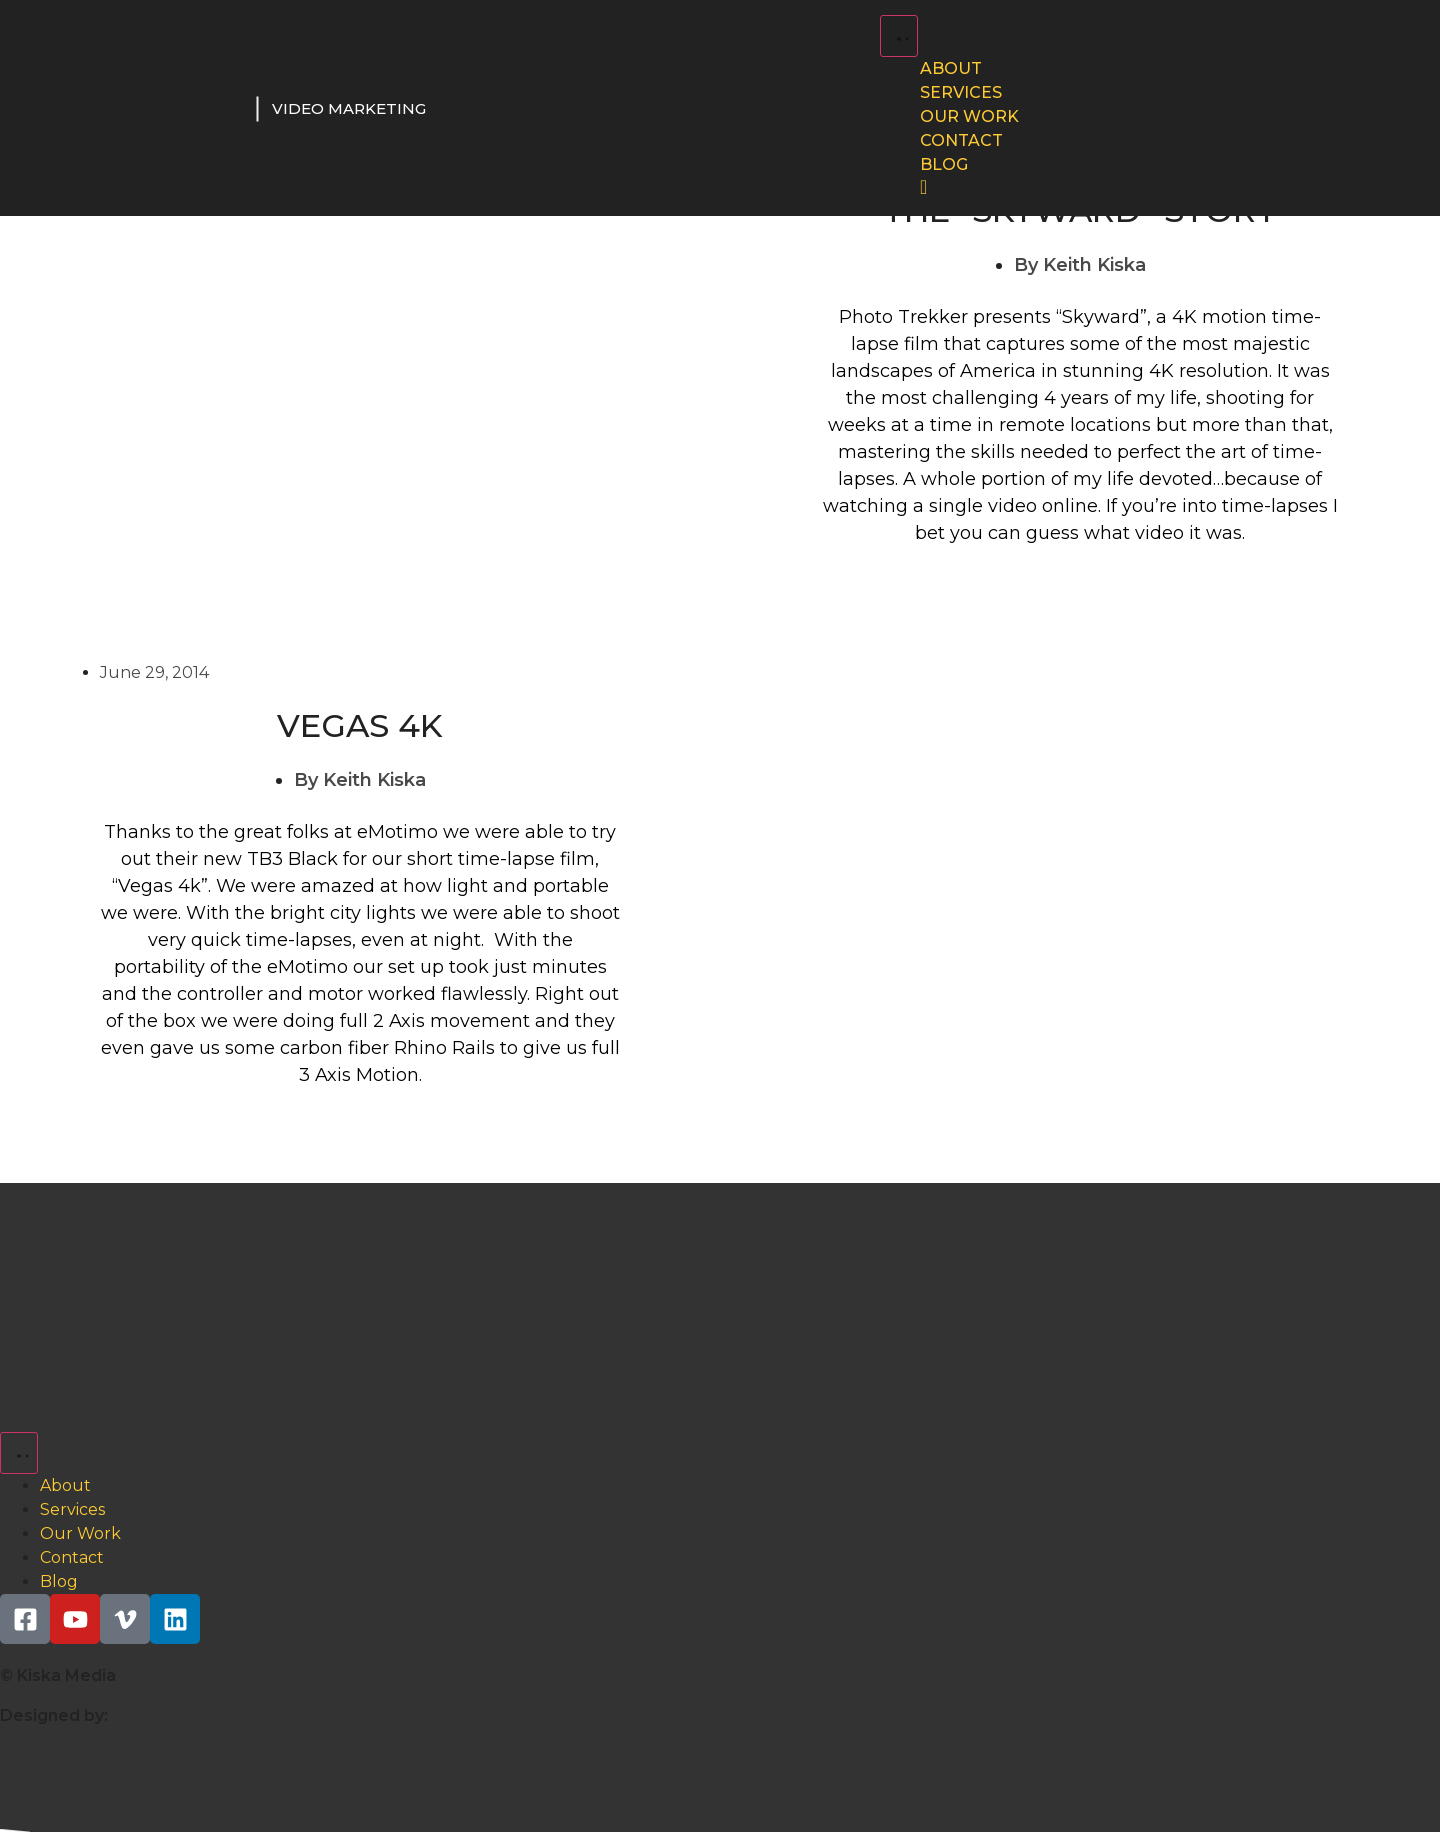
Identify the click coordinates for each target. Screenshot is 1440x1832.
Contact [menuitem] (961, 140)
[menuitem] (923, 188)
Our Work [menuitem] (969, 116)
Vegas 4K (360, 725)
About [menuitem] (951, 68)
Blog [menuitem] (944, 164)
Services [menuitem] (961, 92)
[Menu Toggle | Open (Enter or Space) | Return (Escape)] (899, 36)
